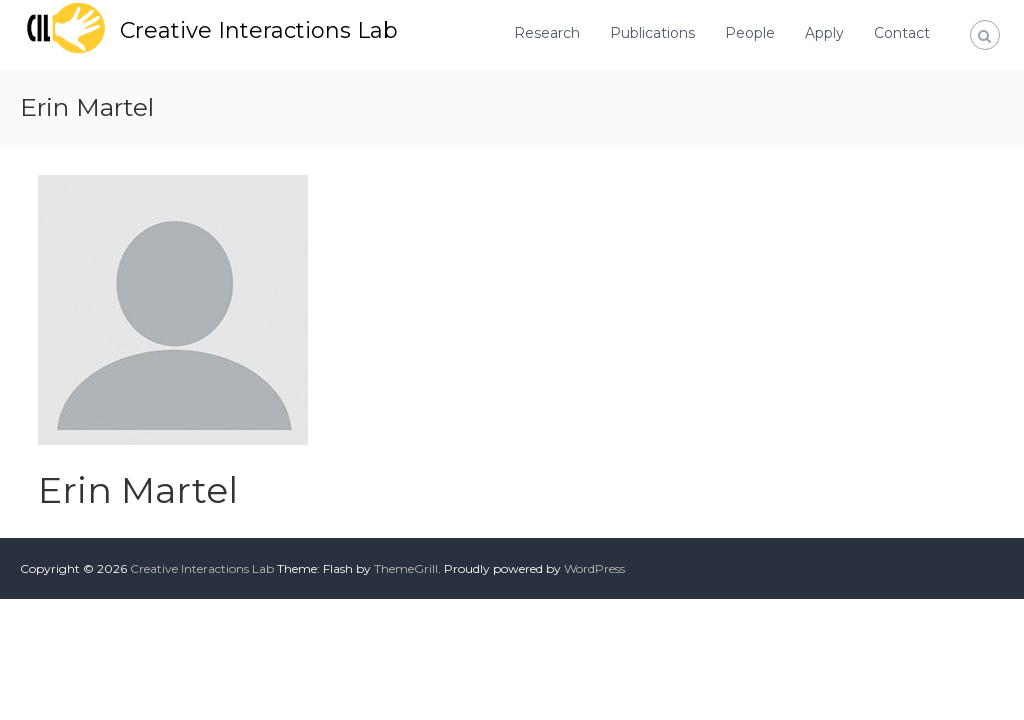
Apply (824, 33)
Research (547, 33)
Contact (902, 33)
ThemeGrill (406, 568)
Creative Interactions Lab (259, 30)
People (750, 33)
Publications (652, 33)
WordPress (594, 568)
